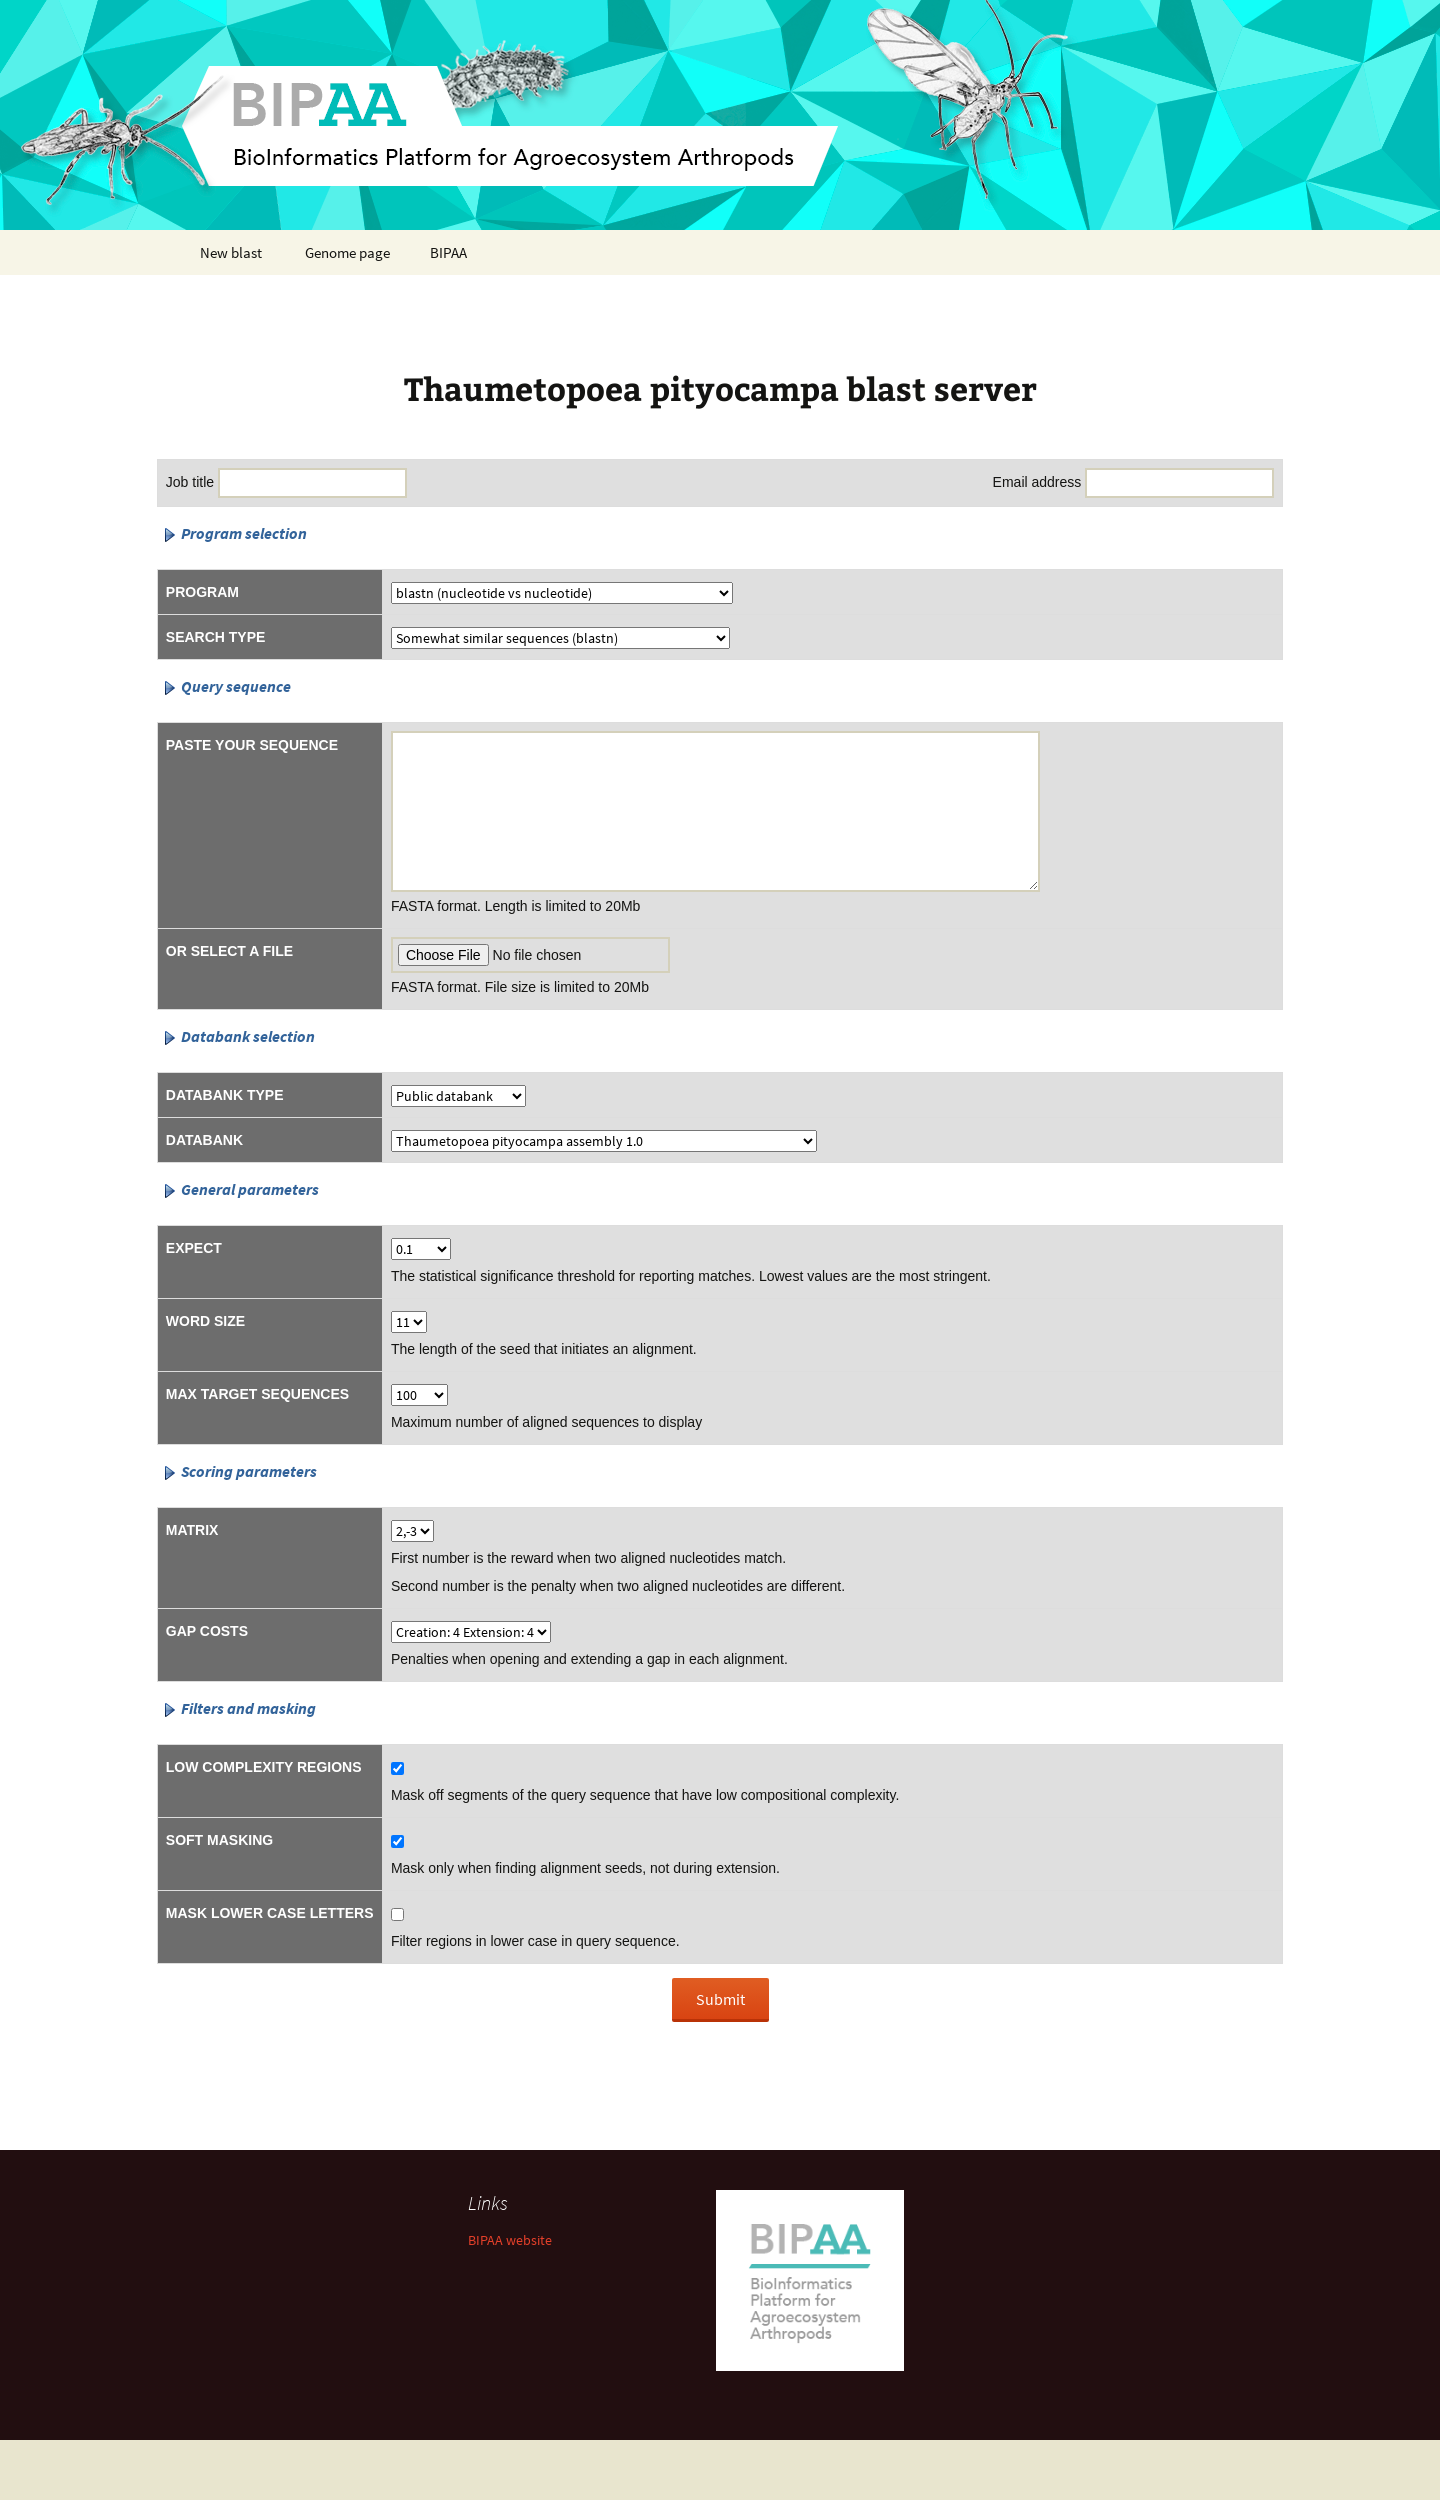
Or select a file (229, 951)
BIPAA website (510, 2240)
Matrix (192, 1530)
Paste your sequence (252, 745)
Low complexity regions (264, 1767)
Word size (205, 1321)
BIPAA (448, 252)
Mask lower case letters (270, 1913)
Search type (216, 637)
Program (202, 592)
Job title (190, 482)
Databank (204, 1140)
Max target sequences (257, 1394)
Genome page (347, 252)
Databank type (225, 1095)
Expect (194, 1248)
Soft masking (219, 1840)
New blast (231, 252)
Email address (1037, 482)
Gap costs (207, 1631)
